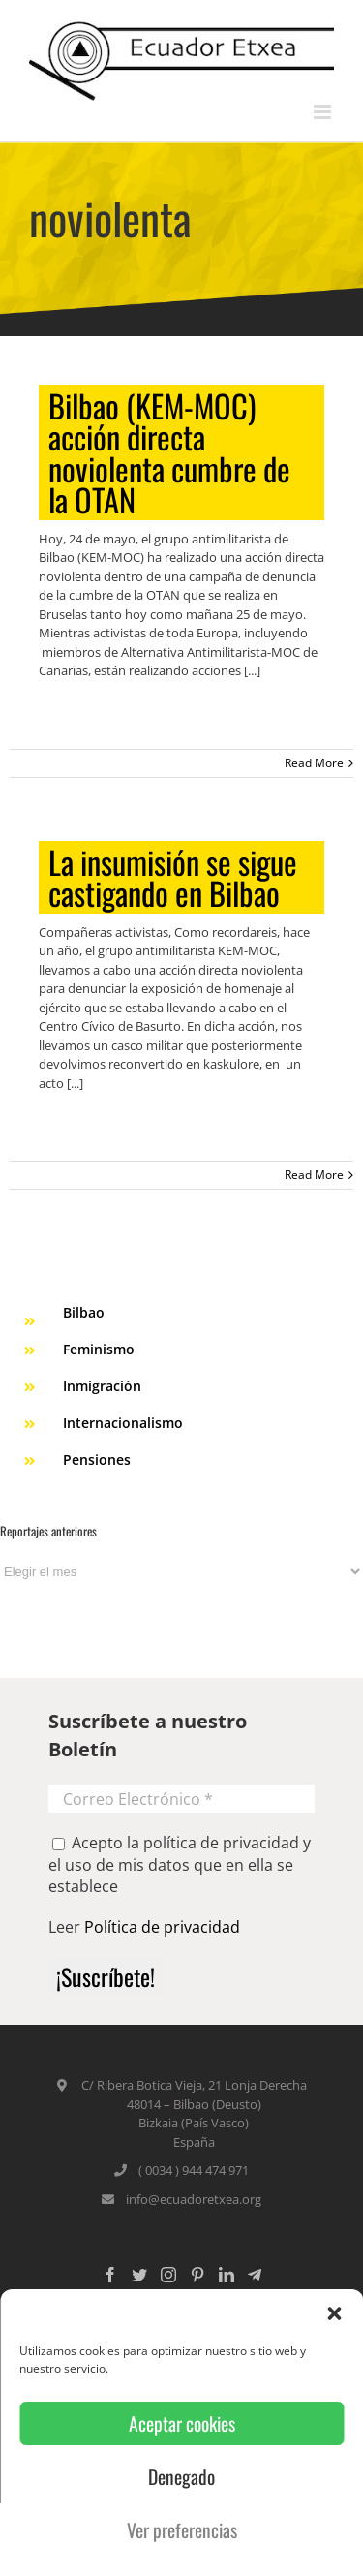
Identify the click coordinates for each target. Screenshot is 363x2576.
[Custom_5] (254, 2274)
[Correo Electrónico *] (181, 1799)
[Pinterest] (197, 2274)
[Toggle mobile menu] (324, 112)
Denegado (181, 2477)
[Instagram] (168, 2274)
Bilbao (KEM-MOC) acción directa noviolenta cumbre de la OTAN (169, 452)
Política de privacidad (162, 1927)
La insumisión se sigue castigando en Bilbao (172, 877)
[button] (334, 2313)
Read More (314, 763)
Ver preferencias (182, 2530)
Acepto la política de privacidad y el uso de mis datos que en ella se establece (179, 1864)
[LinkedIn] (226, 2274)
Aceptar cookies (182, 2423)
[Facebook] (110, 2274)
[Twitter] (139, 2274)
